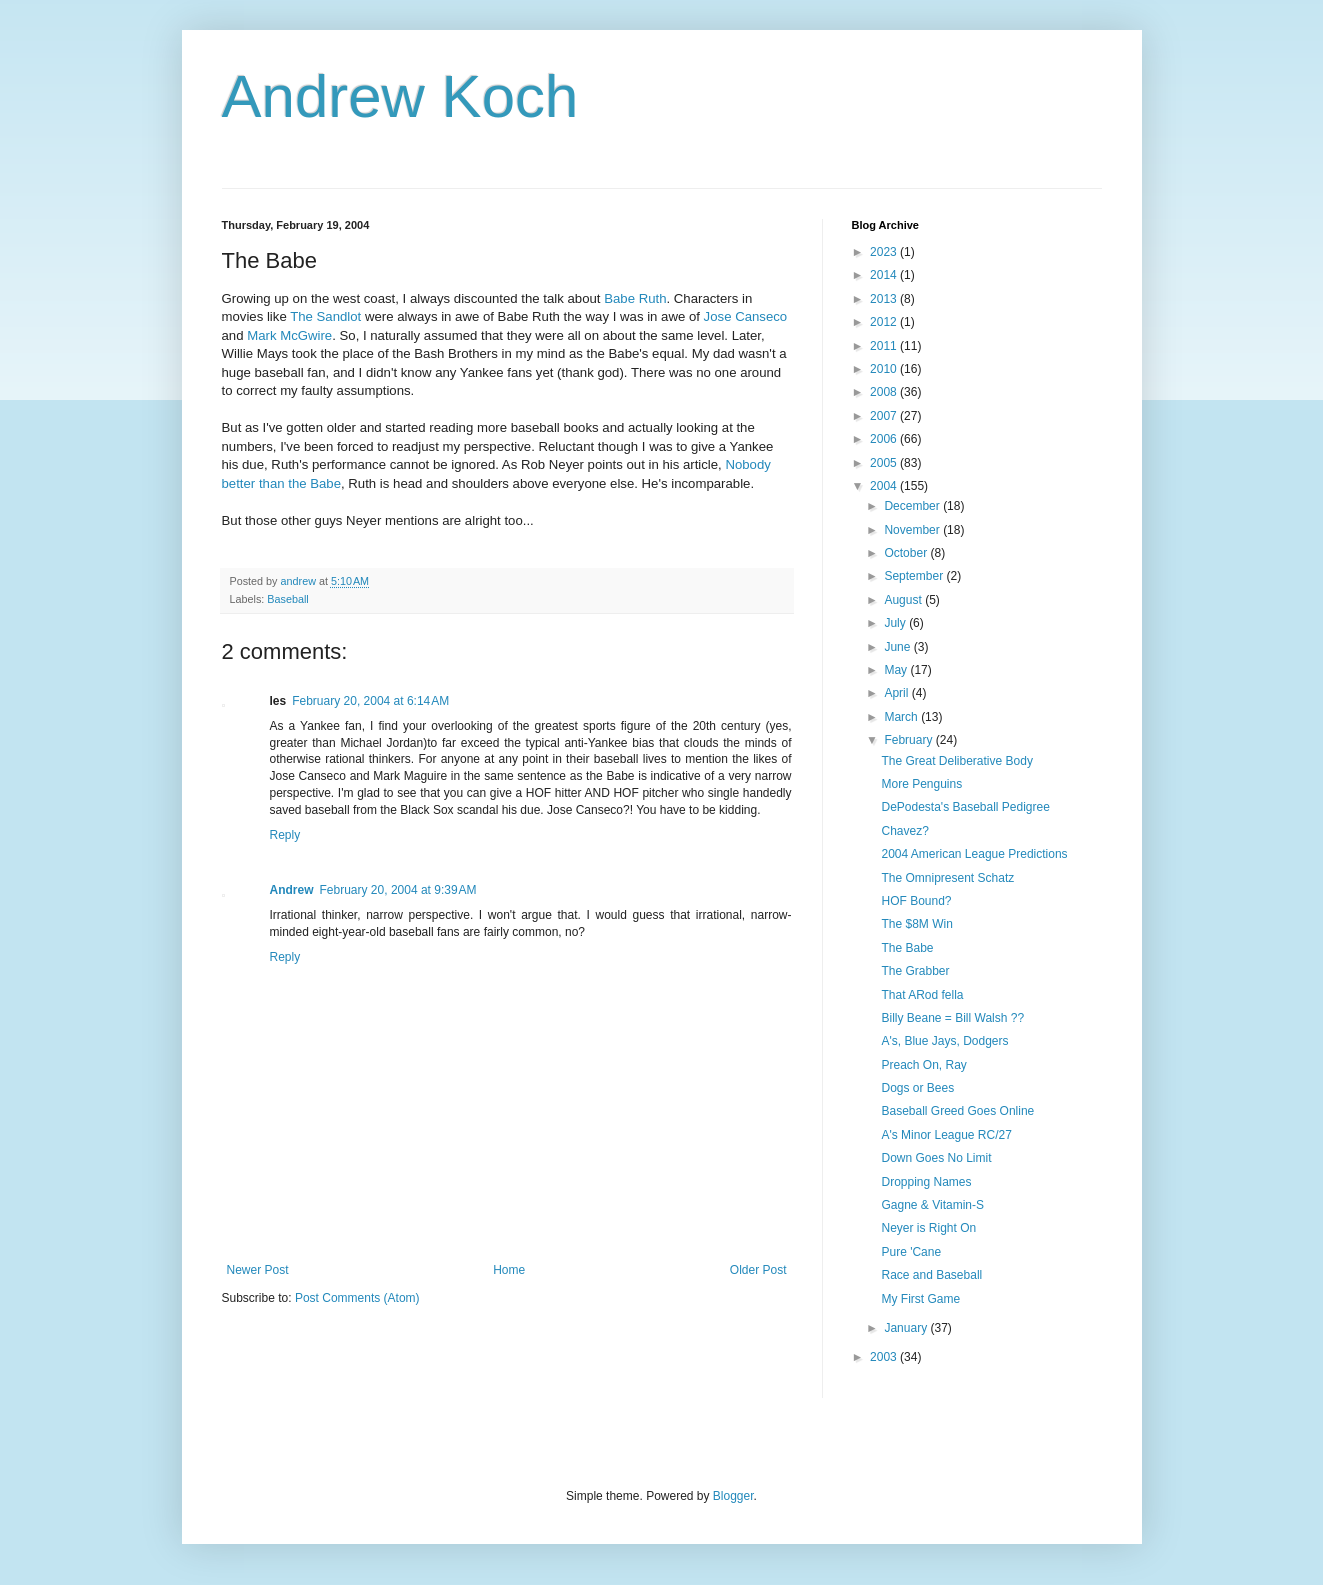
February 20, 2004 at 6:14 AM (370, 701)
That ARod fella (922, 995)
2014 (885, 275)
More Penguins (921, 784)
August (904, 600)
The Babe (907, 948)
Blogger (733, 1496)
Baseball (287, 599)
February (909, 740)
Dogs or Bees (917, 1088)
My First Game (920, 1299)
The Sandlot (325, 316)
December (913, 506)
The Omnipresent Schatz (947, 878)
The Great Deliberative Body (956, 761)
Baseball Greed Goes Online (957, 1111)
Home (509, 1270)
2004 (885, 486)
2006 (885, 439)
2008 (885, 392)
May (897, 670)
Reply (285, 835)
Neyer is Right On (928, 1228)
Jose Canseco (746, 316)
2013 (885, 299)
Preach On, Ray (923, 1065)
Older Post (758, 1270)
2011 (885, 346)
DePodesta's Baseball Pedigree (965, 807)
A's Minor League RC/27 (946, 1135)
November (913, 530)
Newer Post (258, 1270)
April (897, 693)
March (902, 717)
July (896, 623)
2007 (885, 416)
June (898, 647)
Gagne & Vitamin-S (932, 1205)
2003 (885, 1357)
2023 (885, 252)
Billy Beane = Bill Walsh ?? (952, 1018)
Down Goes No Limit (936, 1158)
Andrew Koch (400, 96)
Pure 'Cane (911, 1252)
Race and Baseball (931, 1275)
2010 (885, 369)
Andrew (292, 890)
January (907, 1328)
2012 (885, 322)
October (907, 553)
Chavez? (904, 831)
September (915, 576)
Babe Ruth (635, 298)
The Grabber (915, 971)
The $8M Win (916, 924)
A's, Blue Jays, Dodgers (944, 1041)
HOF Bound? (916, 901)
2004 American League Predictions (974, 854)
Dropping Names (926, 1182)
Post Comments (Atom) (357, 1298)
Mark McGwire (289, 335)
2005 (885, 463)
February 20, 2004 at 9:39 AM (398, 890)
